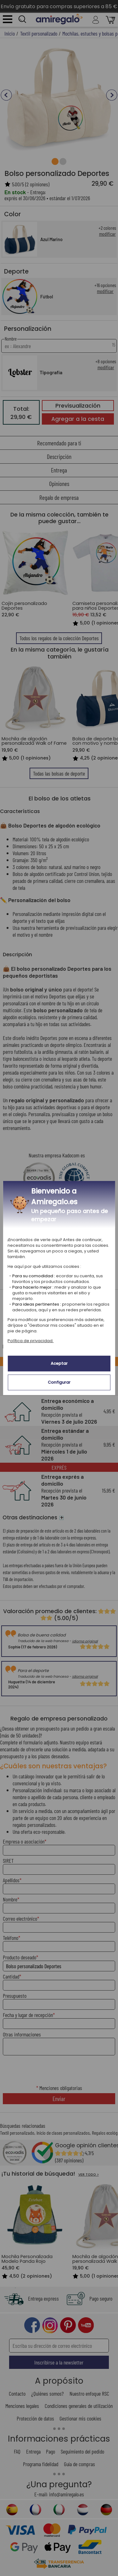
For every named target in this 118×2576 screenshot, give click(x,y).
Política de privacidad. (30, 1340)
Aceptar (59, 1363)
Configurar (59, 1382)
